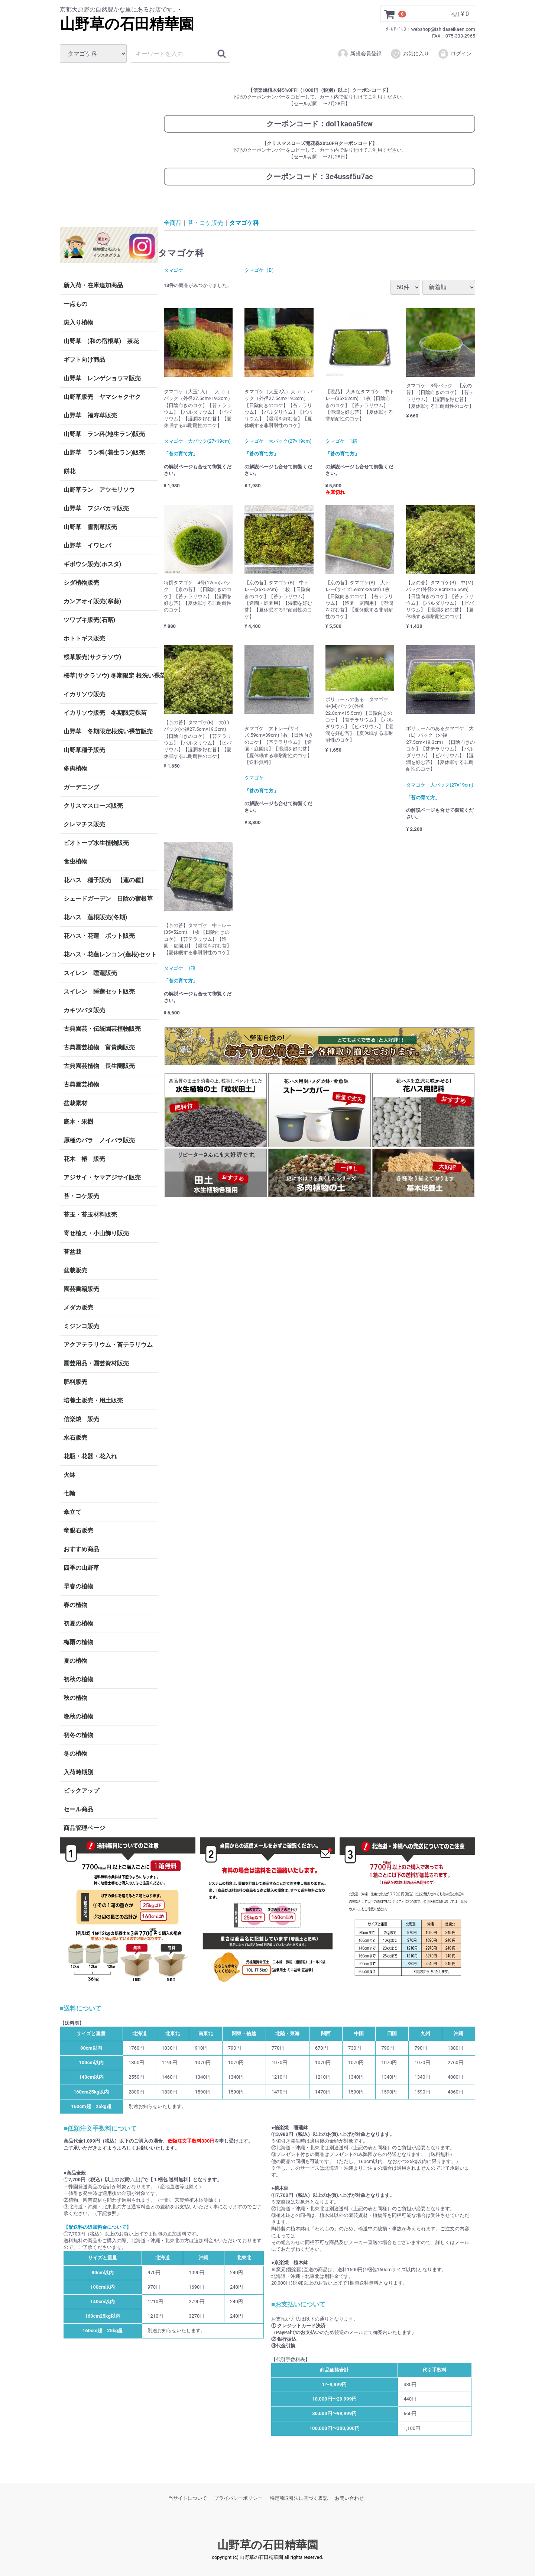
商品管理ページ (84, 1827)
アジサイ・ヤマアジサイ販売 (102, 1177)
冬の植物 (75, 1753)
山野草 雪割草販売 (90, 526)
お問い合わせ (349, 2498)
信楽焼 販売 (81, 1419)
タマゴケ (173, 270)
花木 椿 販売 (84, 1158)
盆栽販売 (75, 1270)
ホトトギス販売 (84, 638)
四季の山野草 (81, 1567)
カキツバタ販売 (84, 1010)
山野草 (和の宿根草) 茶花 (101, 341)
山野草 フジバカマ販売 (96, 508)
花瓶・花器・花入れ (90, 1456)
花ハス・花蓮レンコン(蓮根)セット (110, 954)
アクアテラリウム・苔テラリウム (108, 1344)
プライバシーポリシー (238, 2498)
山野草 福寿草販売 (90, 415)
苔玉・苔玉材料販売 (90, 1214)
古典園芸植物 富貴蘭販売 (99, 1047)
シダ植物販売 (81, 582)
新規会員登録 (359, 53)
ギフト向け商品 (84, 359)
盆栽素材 (75, 1103)
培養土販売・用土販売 (93, 1400)
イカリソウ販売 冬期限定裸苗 (105, 712)
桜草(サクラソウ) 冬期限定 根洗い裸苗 (111, 675)
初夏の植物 (78, 1623)
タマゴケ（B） (260, 270)
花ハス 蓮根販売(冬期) (95, 917)
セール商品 (78, 1809)
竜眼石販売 (78, 1530)
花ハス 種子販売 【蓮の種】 (105, 880)
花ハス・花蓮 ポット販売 (99, 935)
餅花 (69, 471)
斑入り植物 (78, 322)
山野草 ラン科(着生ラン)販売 (104, 452)
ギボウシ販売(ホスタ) (92, 564)
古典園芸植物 (81, 1084)
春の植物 (75, 1604)
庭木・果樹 (78, 1121)
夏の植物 (75, 1660)
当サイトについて (187, 2498)
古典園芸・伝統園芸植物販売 (102, 1028)
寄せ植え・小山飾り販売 (96, 1233)
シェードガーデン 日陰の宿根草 (108, 898)
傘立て (72, 1511)
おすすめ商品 (81, 1549)
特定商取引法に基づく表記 (299, 2498)
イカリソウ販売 (84, 694)
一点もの (75, 303)
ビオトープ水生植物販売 (96, 842)
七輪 (69, 1493)
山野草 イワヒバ (87, 545)
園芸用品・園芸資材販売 (96, 1363)
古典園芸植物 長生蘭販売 (99, 1065)
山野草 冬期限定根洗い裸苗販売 (108, 731)
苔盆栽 (72, 1251)
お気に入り (409, 53)
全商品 (173, 222)
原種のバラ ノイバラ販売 (99, 1140)
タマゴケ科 (244, 222)
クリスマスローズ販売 (93, 805)
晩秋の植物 (78, 1716)
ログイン (454, 53)
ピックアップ (81, 1790)
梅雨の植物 (78, 1642)
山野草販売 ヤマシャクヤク (102, 396)
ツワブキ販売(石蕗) (89, 619)
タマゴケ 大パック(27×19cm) (197, 441)
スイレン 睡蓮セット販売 (99, 991)
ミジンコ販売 (81, 1326)
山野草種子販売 (84, 749)
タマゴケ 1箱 (341, 441)
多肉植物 (75, 768)
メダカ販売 (78, 1307)
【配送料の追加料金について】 (97, 2227)
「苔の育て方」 (181, 453)
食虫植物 (75, 861)
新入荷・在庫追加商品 (93, 285)
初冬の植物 (78, 1735)
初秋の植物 (78, 1679)
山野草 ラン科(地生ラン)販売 (104, 434)
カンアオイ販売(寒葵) (92, 601)
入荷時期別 (78, 1772)
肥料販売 (75, 1381)
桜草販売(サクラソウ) (92, 657)
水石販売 (75, 1437)
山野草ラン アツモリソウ (99, 489)
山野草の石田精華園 (127, 24)
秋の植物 (75, 1697)
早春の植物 (78, 1586)
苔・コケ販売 (81, 1196)
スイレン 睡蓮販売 (90, 973)
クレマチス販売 (84, 824)
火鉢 (69, 1474)
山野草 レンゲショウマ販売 (102, 378)
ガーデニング (84, 787)
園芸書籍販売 (81, 1288)
